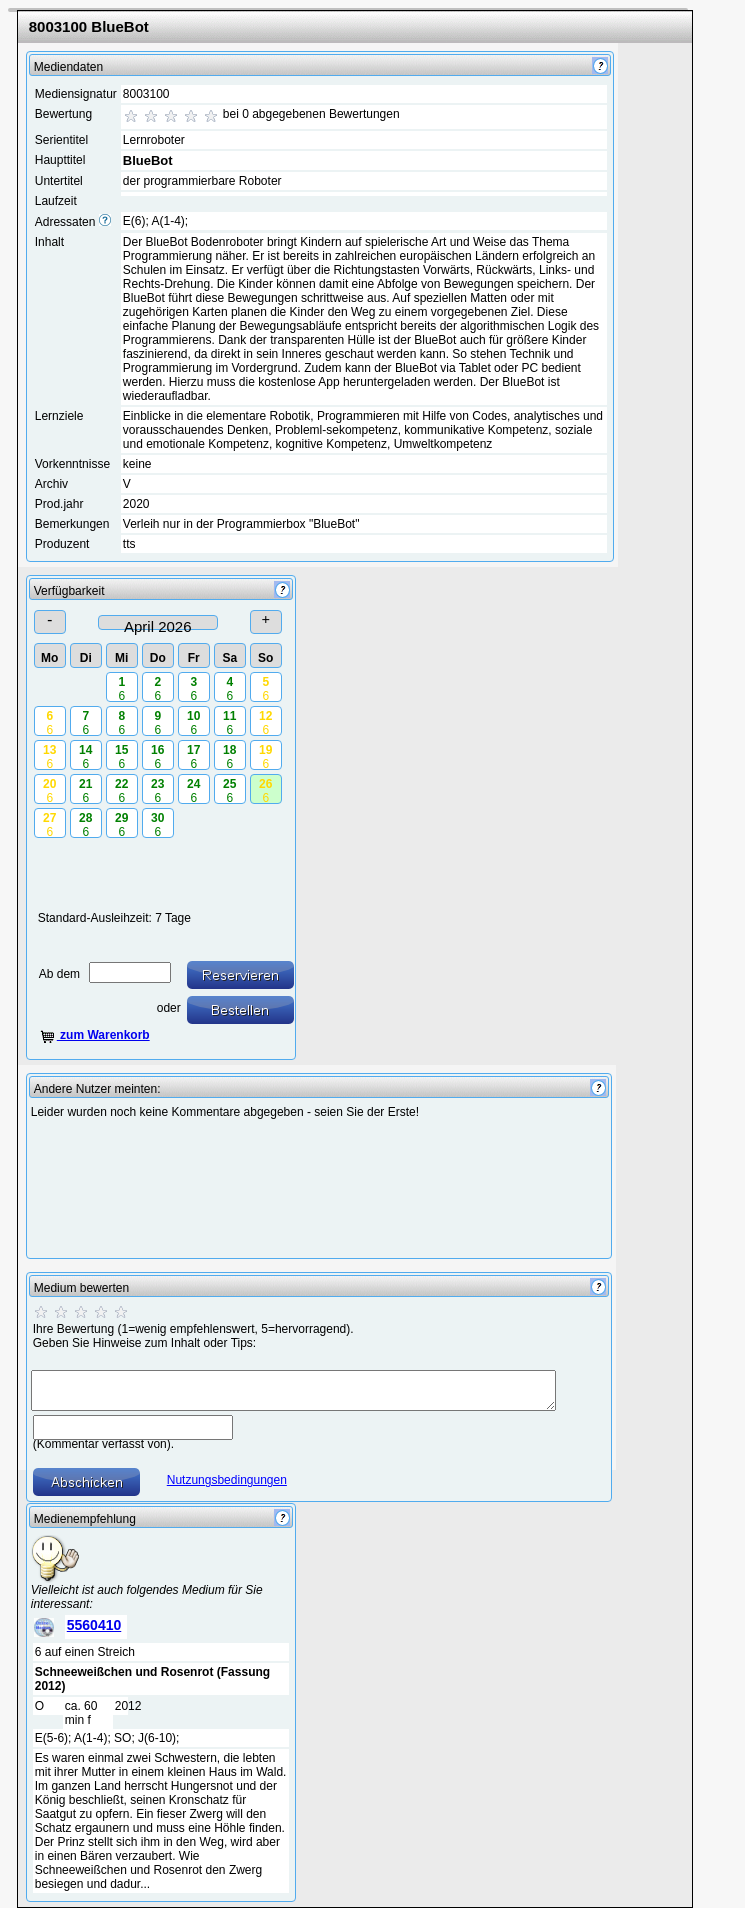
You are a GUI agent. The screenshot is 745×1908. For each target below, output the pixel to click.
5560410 (94, 1625)
